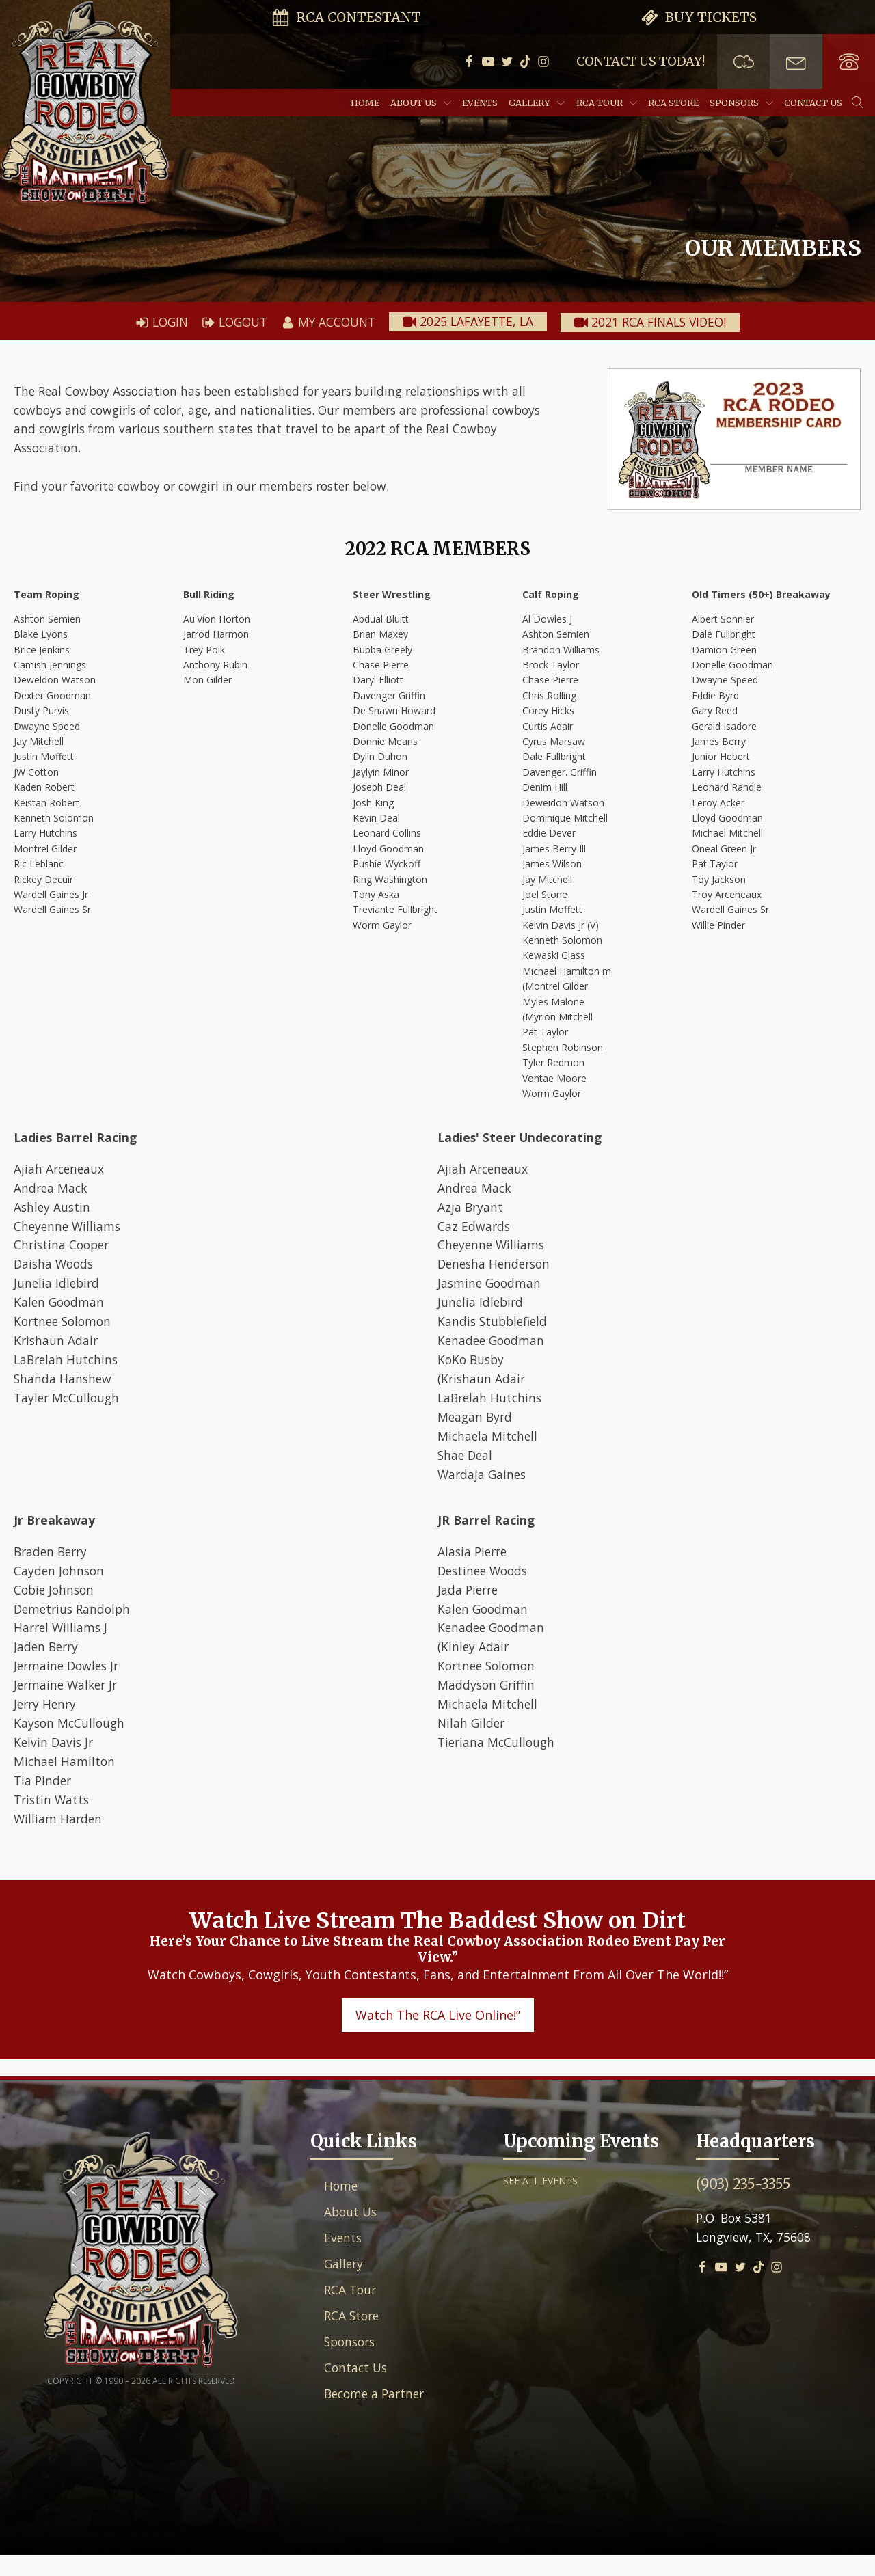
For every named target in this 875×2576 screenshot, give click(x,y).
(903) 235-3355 (743, 2205)
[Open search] (858, 102)
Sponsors (741, 102)
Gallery (537, 102)
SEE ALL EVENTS (540, 2201)
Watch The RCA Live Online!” (437, 2036)
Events (480, 102)
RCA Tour (606, 102)
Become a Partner (377, 2420)
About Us (420, 102)
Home (365, 102)
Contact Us (813, 102)
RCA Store (673, 102)
